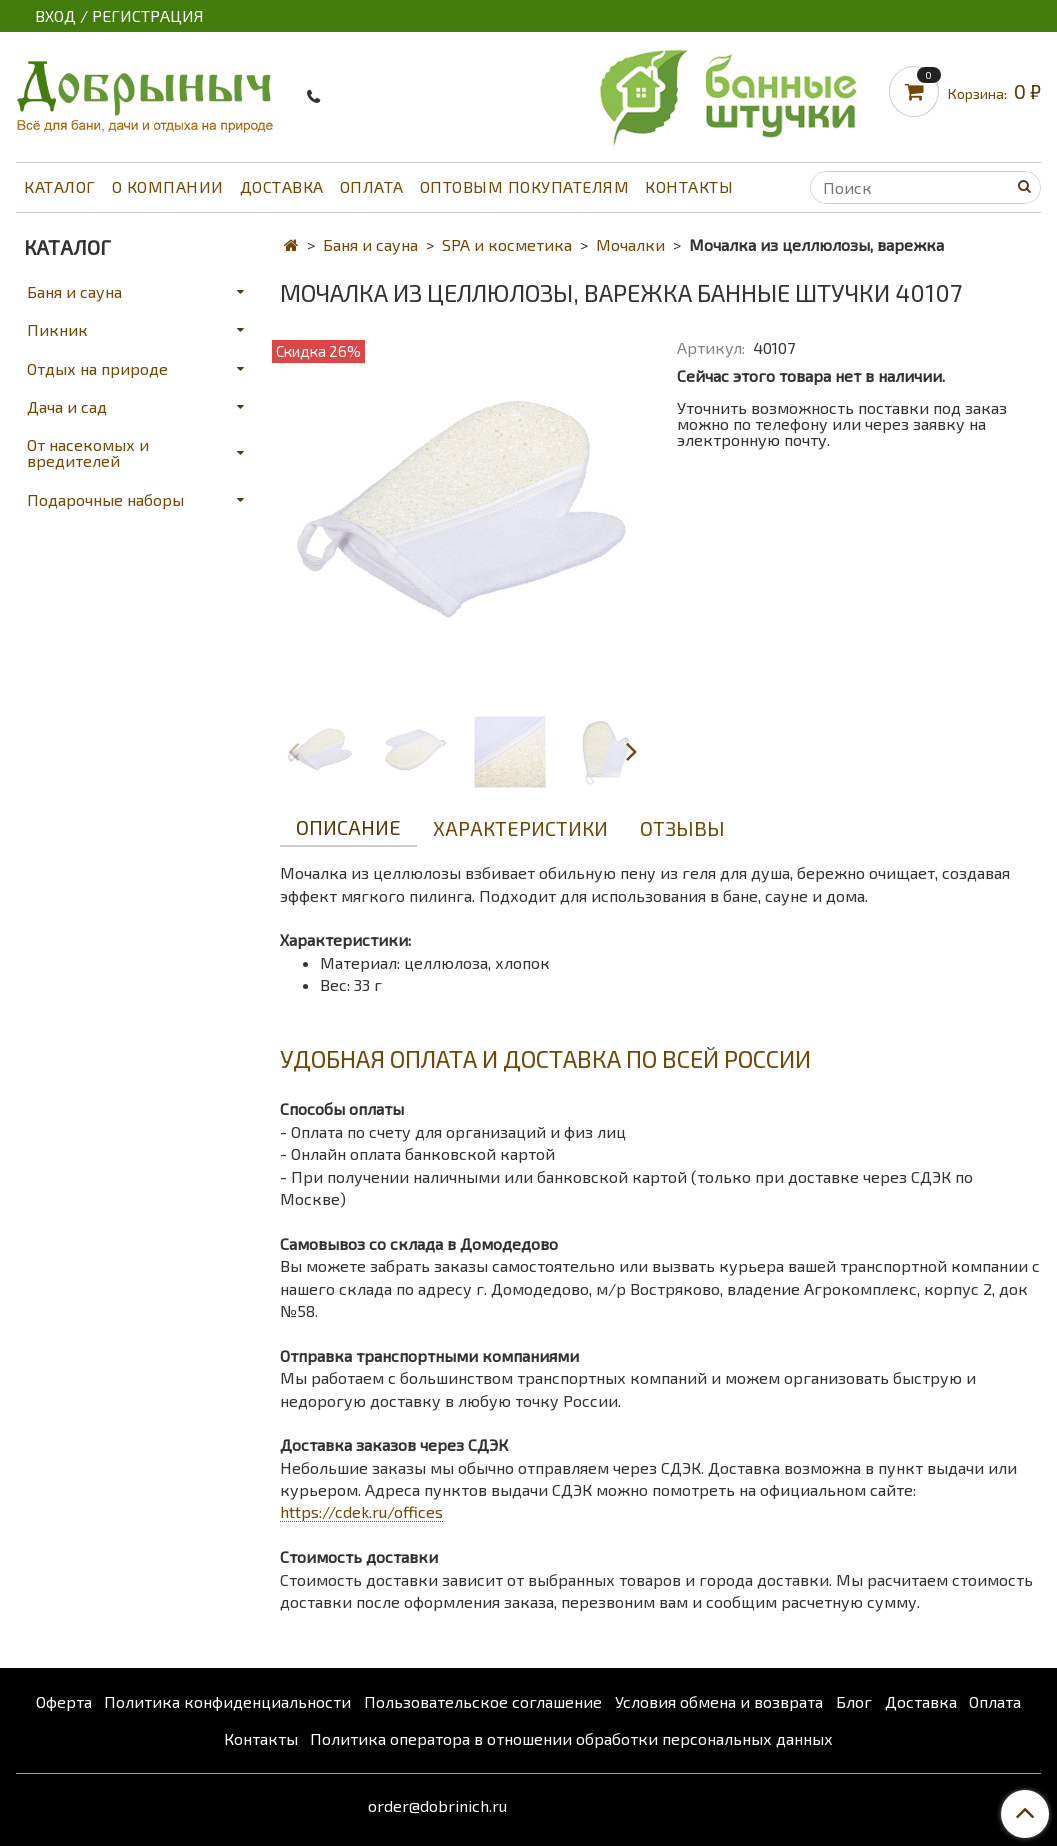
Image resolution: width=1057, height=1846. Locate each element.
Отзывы (682, 828)
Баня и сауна (370, 244)
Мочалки (630, 244)
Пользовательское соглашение (483, 1701)
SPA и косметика (507, 244)
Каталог (60, 186)
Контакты (689, 186)
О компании (168, 186)
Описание (348, 827)
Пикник (57, 329)
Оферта (64, 1701)
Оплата (372, 186)
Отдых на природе (97, 368)
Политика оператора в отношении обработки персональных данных (571, 1738)
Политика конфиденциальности (227, 1701)
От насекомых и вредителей (88, 452)
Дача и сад (67, 406)
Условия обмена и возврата (719, 1701)
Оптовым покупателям (525, 186)
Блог (854, 1701)
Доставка (282, 186)
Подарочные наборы (105, 499)
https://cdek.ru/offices (361, 1511)
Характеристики (520, 828)
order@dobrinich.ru (437, 1805)
